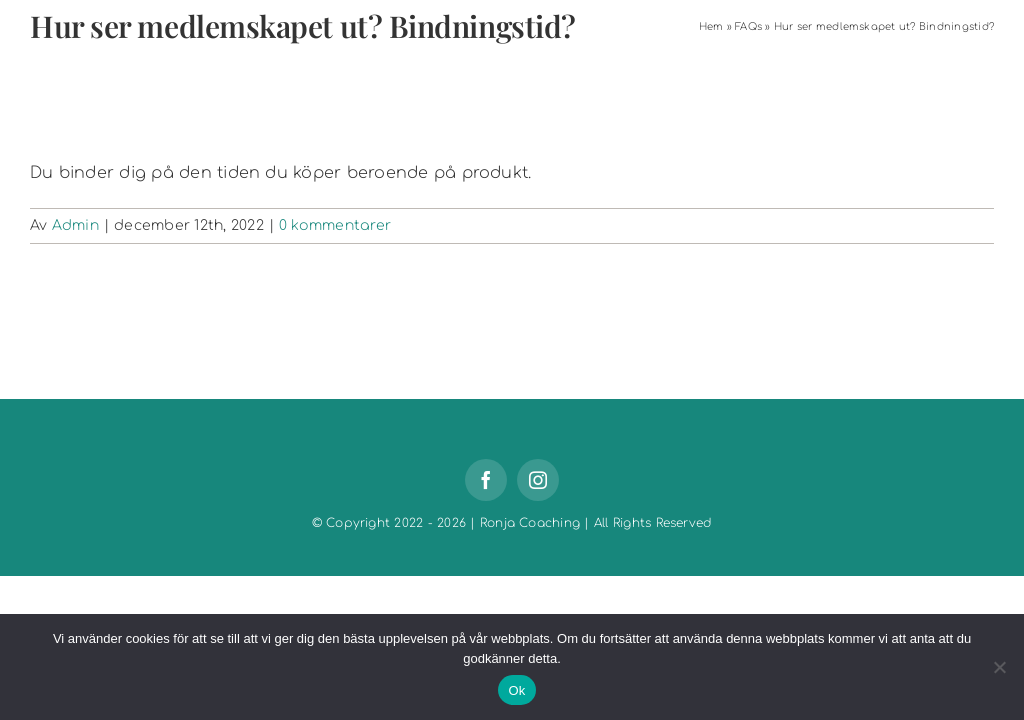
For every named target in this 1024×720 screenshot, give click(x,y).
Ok (516, 690)
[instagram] (538, 480)
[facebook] (486, 480)
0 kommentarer (335, 225)
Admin (75, 225)
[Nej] (999, 667)
